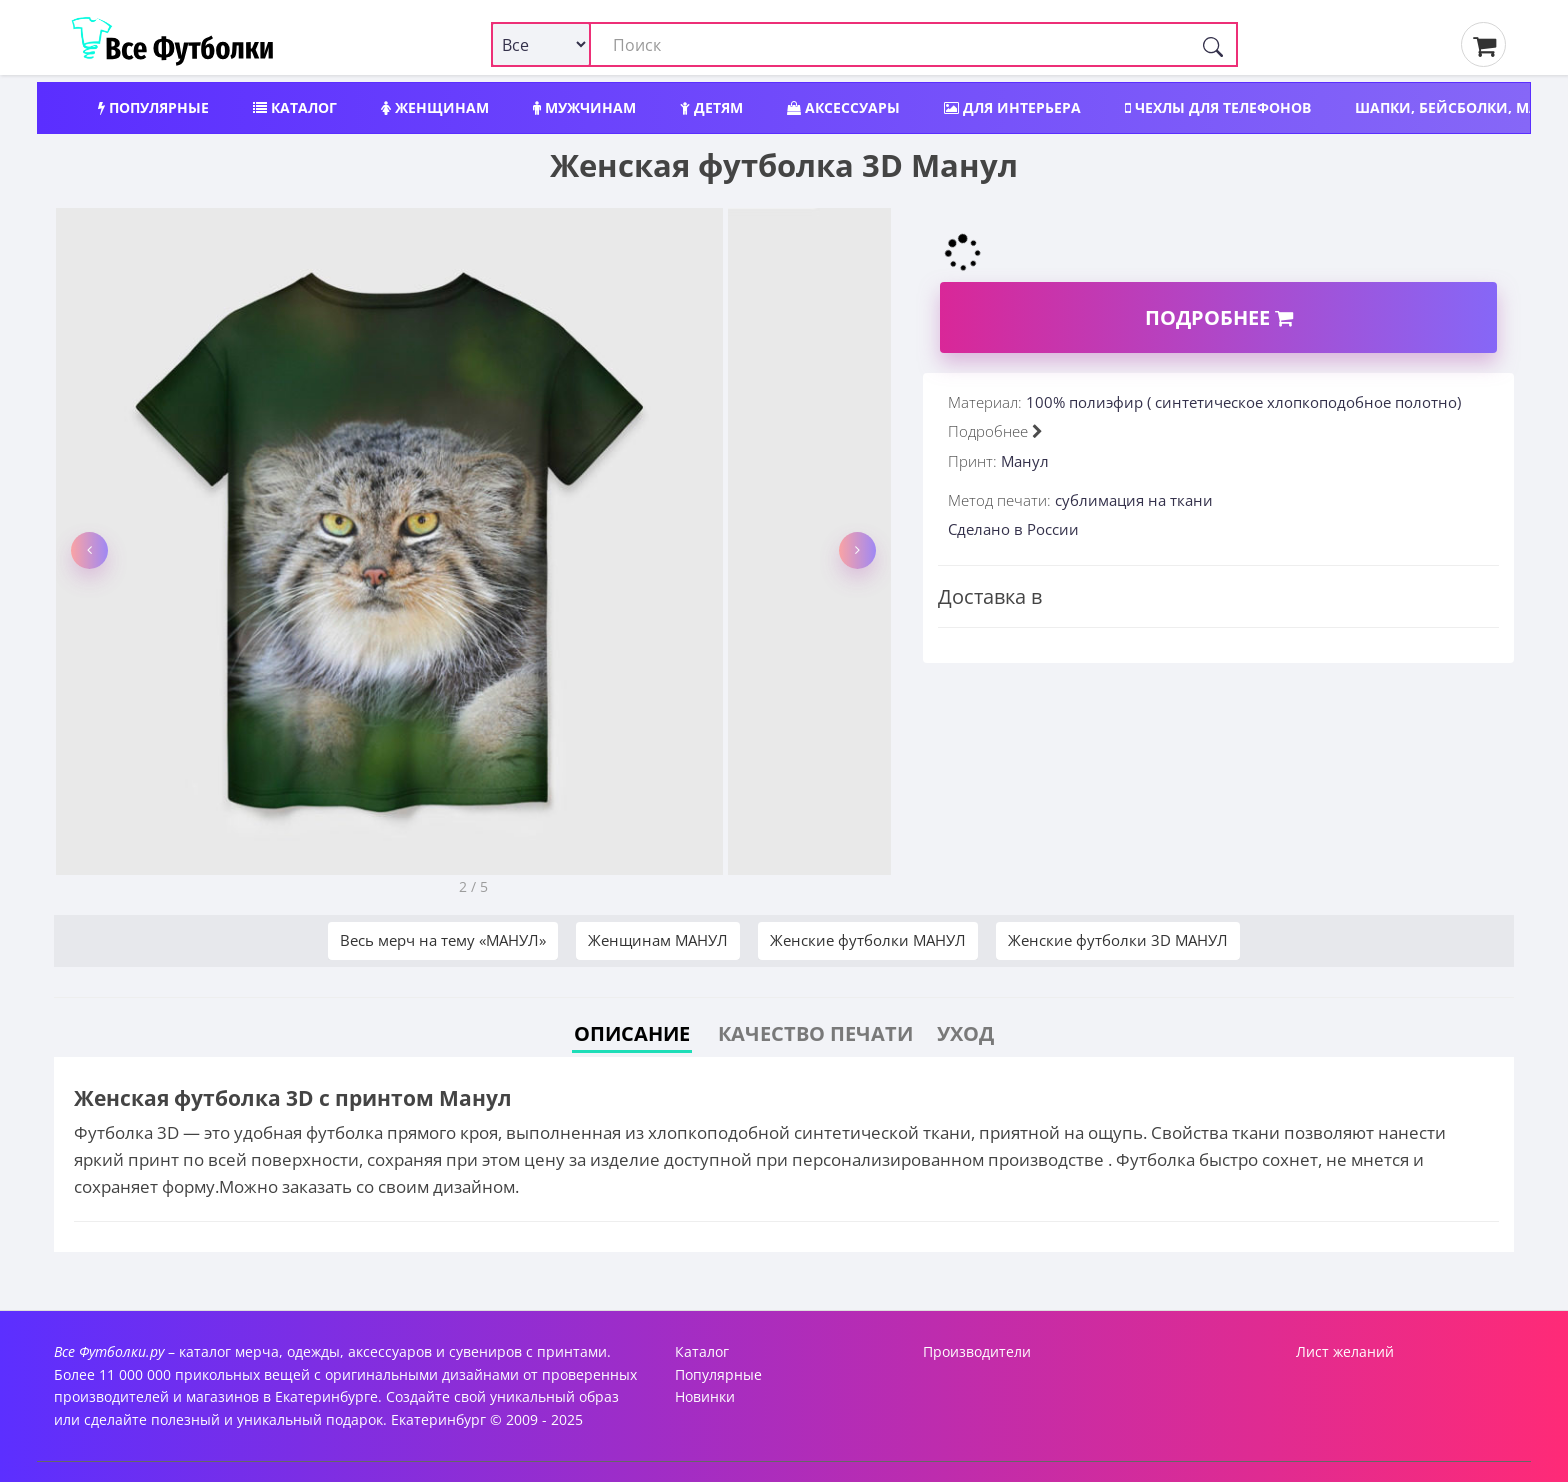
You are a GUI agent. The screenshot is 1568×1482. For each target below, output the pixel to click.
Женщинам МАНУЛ (658, 940)
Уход (965, 1033)
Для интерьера (1012, 107)
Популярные (153, 107)
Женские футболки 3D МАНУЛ (1118, 940)
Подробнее (1219, 317)
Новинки (705, 1396)
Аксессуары (843, 107)
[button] (89, 550)
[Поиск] (1213, 44)
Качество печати (815, 1033)
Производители (977, 1351)
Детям (711, 107)
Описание (632, 1033)
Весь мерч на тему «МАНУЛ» (443, 940)
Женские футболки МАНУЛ (868, 940)
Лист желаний (1345, 1351)
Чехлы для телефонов (1218, 107)
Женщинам (435, 107)
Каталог (295, 107)
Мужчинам (584, 107)
